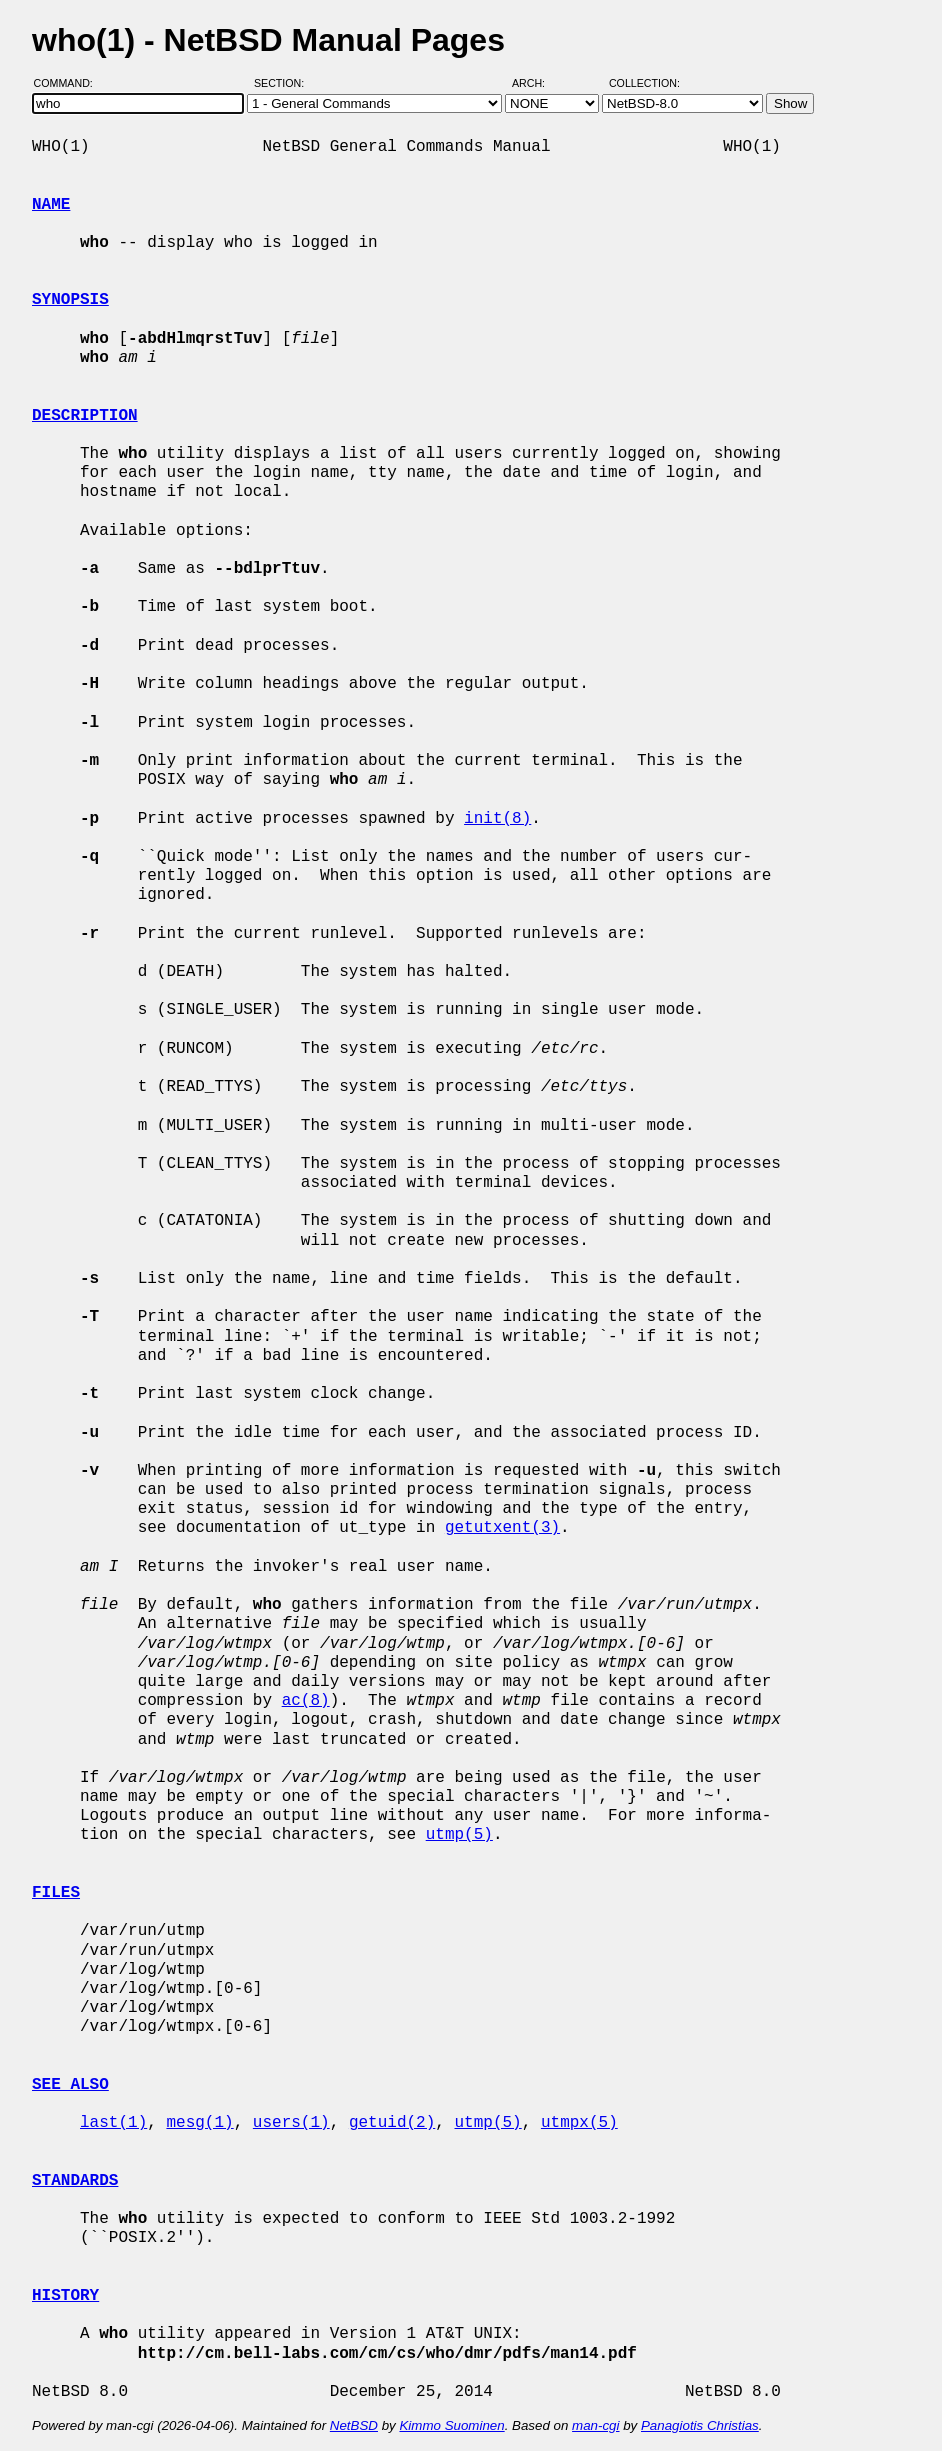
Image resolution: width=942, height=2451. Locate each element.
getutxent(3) (502, 1528)
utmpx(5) (579, 2123)
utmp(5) (459, 1835)
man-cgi (595, 2425)
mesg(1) (199, 2123)
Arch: (537, 83)
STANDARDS (75, 2181)
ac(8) (306, 1701)
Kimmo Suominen (451, 2425)
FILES (56, 1893)
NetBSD (354, 2425)
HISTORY (65, 2296)
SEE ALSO (70, 2085)
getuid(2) (392, 2123)
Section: (283, 83)
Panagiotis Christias (700, 2425)
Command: (69, 83)
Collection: (644, 83)
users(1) (291, 2123)
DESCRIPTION (85, 416)
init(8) (497, 819)
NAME (51, 205)
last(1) (113, 2123)
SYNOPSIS (70, 300)
